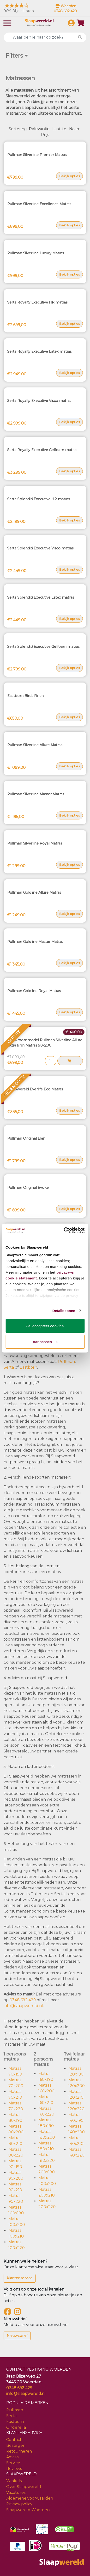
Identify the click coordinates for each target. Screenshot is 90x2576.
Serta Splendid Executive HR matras (38, 499)
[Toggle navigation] (7, 22)
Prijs (45, 134)
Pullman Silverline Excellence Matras (39, 204)
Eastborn (28, 1367)
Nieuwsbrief (17, 2335)
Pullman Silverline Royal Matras (34, 843)
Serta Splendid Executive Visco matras (40, 548)
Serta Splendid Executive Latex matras (40, 597)
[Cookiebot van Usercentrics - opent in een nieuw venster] (64, 1230)
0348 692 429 (23, 2000)
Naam (74, 129)
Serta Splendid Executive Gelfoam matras (43, 646)
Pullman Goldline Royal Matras (34, 991)
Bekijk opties (69, 176)
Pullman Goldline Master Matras (35, 942)
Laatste (59, 129)
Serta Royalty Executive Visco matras (39, 401)
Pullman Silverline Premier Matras (36, 155)
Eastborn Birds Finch (25, 696)
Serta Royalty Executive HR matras (37, 302)
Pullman (66, 1361)
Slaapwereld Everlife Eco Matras (35, 1089)
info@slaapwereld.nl (23, 2005)
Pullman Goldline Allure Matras (34, 892)
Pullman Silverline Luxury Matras (35, 253)
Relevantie (39, 129)
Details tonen (63, 1310)
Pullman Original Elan (26, 1138)
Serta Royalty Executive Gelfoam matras (42, 450)
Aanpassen (45, 1341)
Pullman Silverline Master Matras (35, 794)
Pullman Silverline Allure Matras (34, 745)
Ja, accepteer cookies (45, 1326)
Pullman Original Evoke (28, 1187)
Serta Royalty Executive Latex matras (39, 351)
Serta (9, 1367)
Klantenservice (19, 2278)
